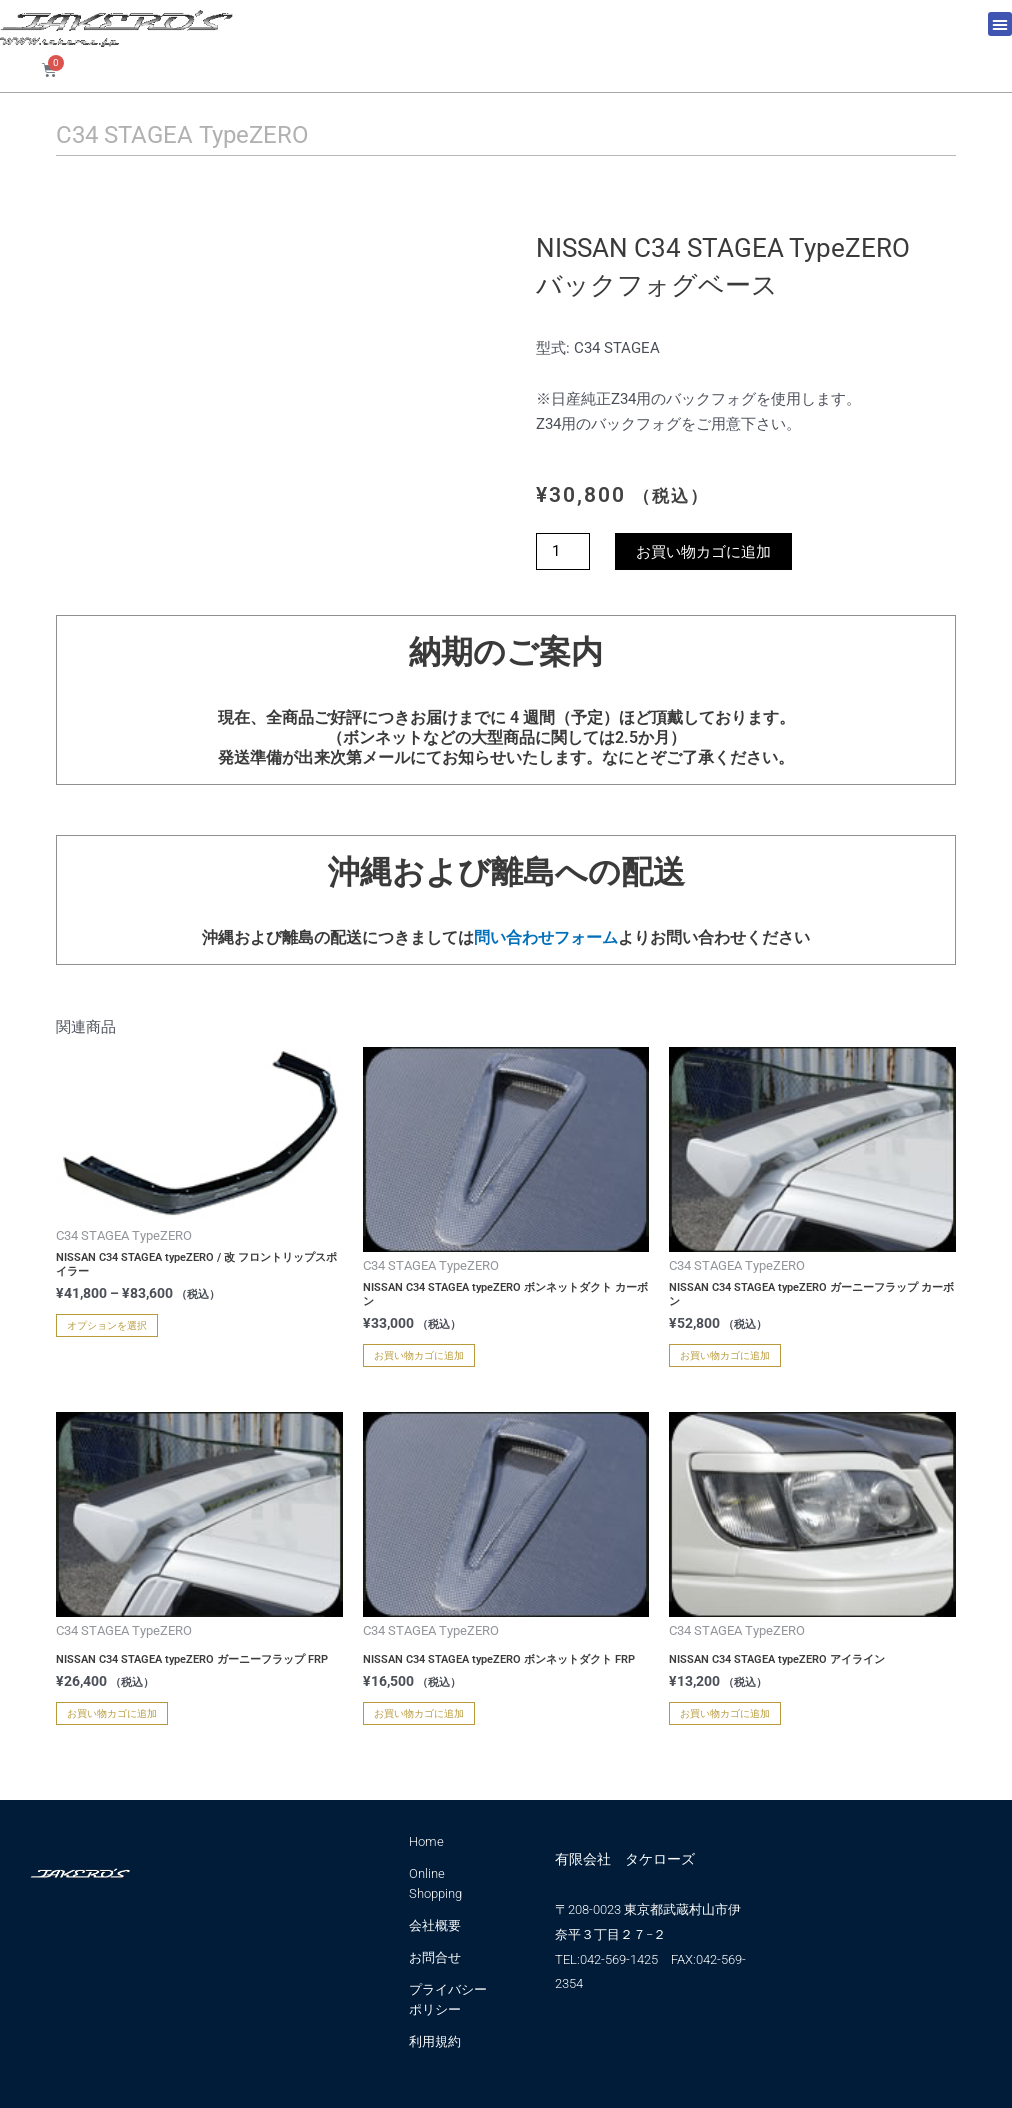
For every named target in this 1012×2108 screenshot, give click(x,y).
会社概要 (435, 1925)
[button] (1000, 24)
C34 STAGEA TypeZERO (182, 135)
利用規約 (435, 2041)
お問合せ (435, 1957)
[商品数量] (563, 551)
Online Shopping (435, 1883)
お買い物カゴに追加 (703, 551)
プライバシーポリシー (448, 1999)
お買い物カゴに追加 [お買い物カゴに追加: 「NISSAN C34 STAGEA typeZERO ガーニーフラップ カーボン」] (725, 1355)
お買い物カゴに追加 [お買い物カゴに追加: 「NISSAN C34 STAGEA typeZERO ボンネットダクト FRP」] (419, 1713)
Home (426, 1841)
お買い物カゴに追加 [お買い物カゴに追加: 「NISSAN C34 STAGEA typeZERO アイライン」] (725, 1713)
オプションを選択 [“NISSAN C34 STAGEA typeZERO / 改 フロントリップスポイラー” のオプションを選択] (107, 1325)
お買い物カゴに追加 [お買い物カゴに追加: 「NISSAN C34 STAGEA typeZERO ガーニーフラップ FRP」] (112, 1713)
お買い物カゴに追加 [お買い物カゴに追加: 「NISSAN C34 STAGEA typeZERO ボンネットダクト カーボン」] (419, 1355)
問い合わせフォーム (546, 937)
